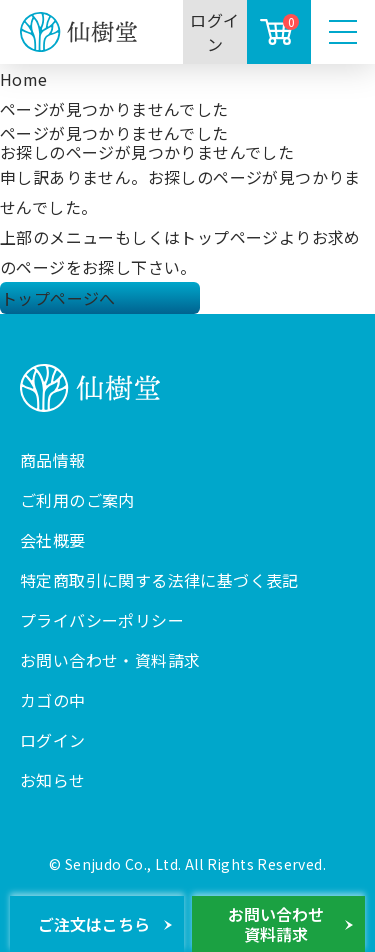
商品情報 (53, 460)
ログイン (215, 32)
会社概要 (53, 540)
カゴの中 (53, 700)
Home (24, 79)
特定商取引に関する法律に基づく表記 (159, 580)
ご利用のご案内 (77, 500)
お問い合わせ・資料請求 (110, 660)
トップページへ (58, 298)
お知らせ (53, 780)
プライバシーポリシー (102, 620)
